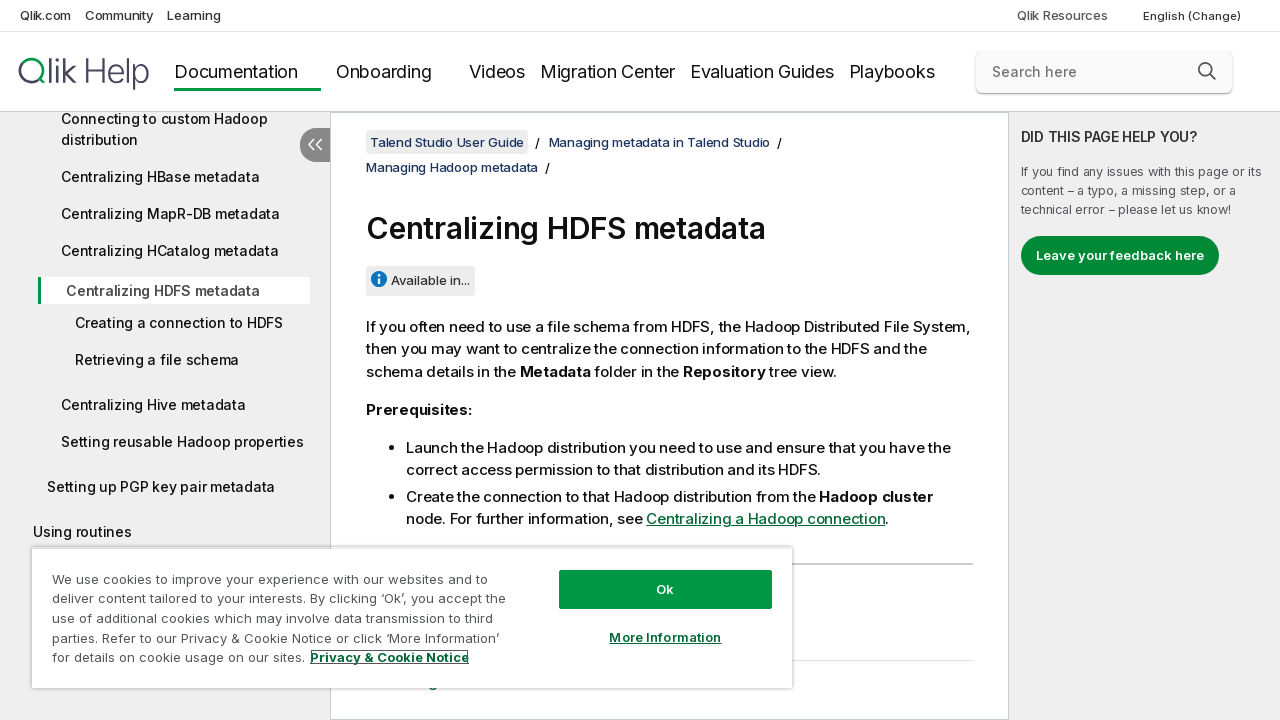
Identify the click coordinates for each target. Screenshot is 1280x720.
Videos (497, 71)
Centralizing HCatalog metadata (170, 250)
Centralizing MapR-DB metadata (170, 213)
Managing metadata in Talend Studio (660, 142)
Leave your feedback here (1120, 255)
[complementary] (1144, 416)
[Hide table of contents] (315, 145)
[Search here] (1104, 72)
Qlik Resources (1062, 15)
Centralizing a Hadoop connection (765, 518)
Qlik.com (45, 15)
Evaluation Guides (762, 71)
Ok (650, 574)
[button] (1207, 71)
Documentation (236, 71)
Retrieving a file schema (157, 359)
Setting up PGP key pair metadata (161, 486)
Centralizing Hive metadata (153, 404)
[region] (403, 610)
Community (119, 15)
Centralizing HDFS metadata (163, 290)
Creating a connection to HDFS (179, 322)
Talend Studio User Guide (447, 142)
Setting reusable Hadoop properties (182, 441)
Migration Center (607, 71)
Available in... (430, 280)
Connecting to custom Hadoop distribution (164, 129)
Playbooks (892, 71)
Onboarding (384, 71)
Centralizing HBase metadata (160, 176)
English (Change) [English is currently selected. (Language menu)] (1193, 16)
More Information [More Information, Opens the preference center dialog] (650, 622)
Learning (193, 15)
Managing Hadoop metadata (452, 167)
